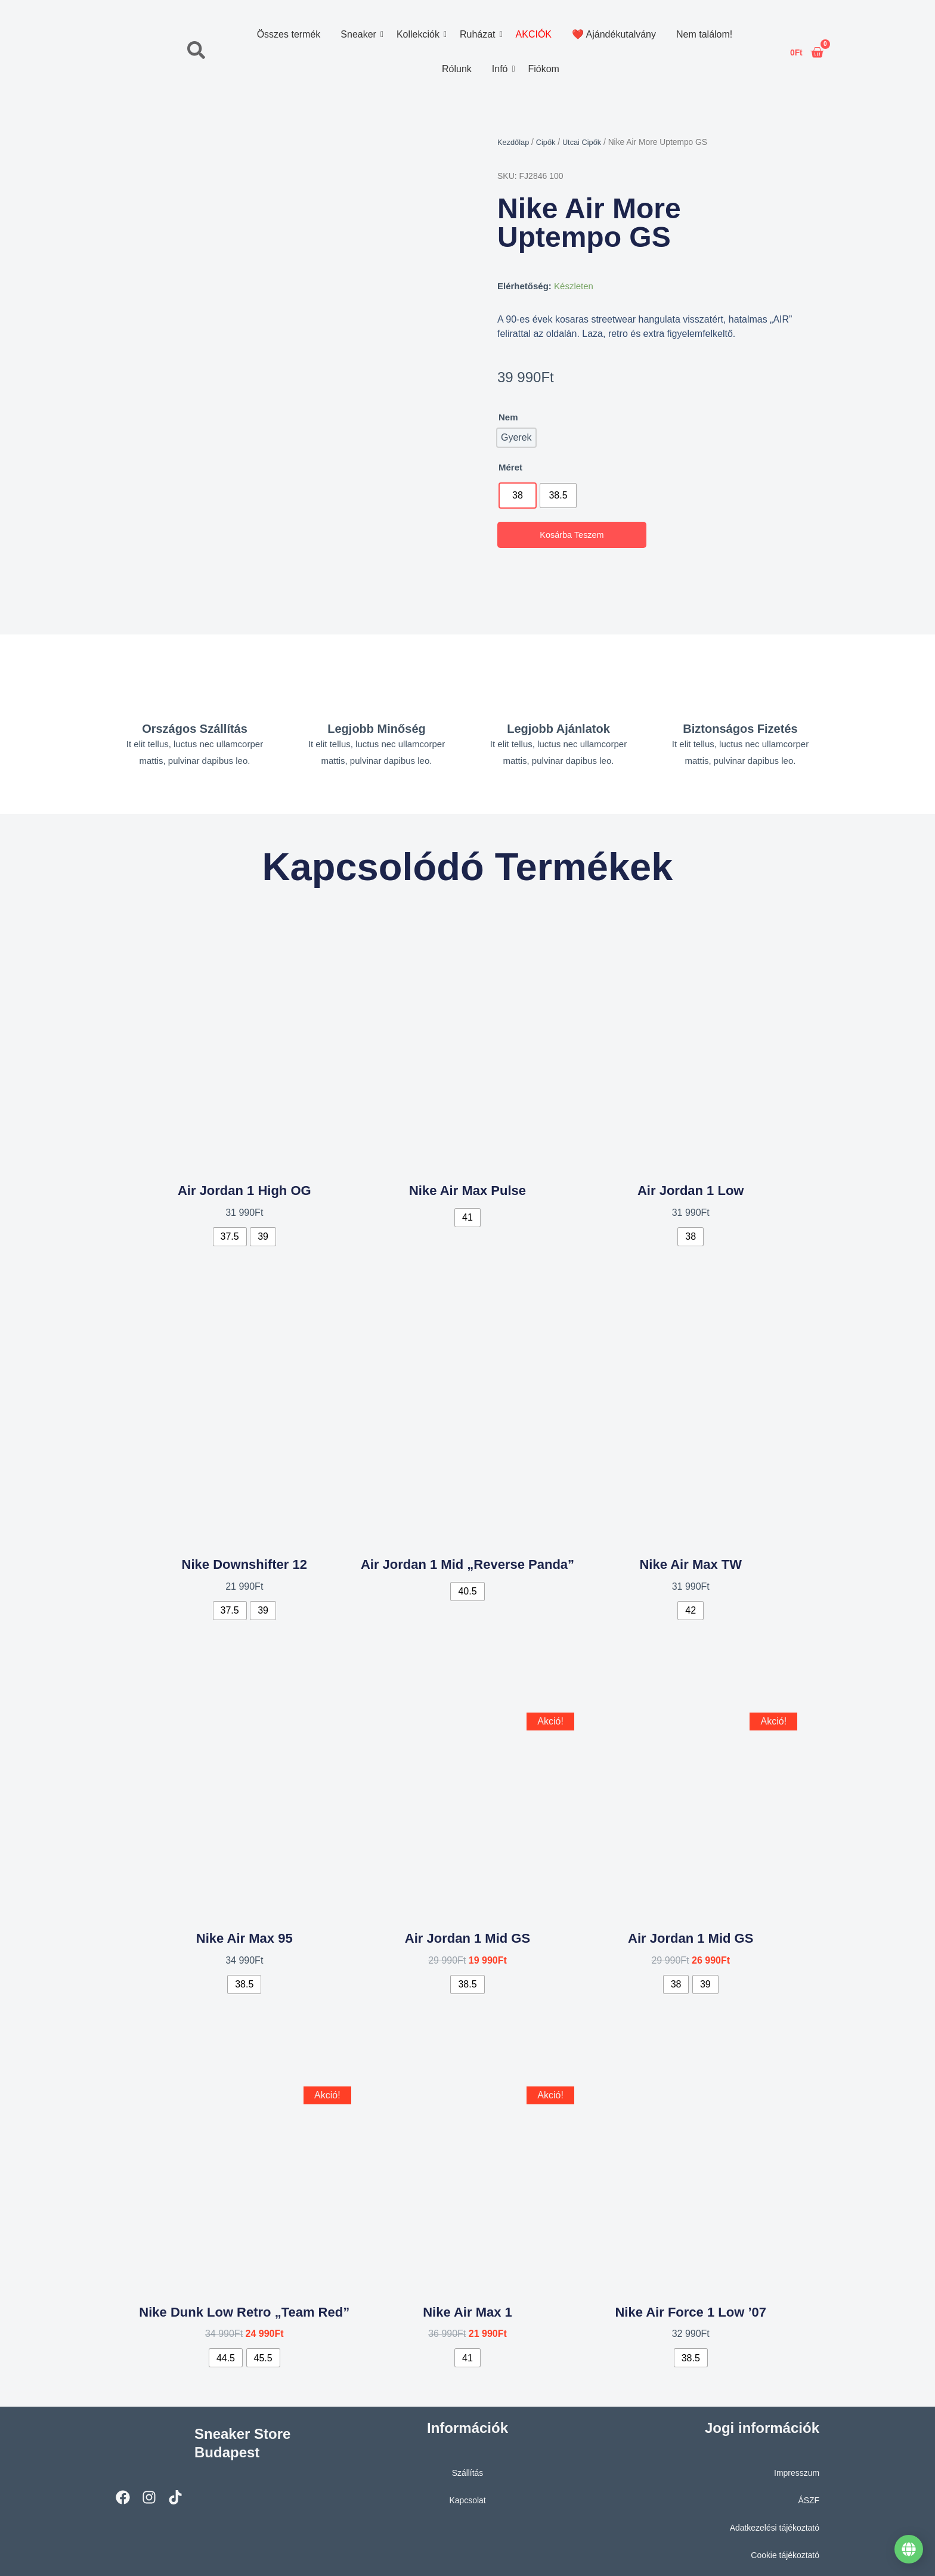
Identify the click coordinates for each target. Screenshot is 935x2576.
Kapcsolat (467, 2495)
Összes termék (288, 34)
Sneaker (360, 34)
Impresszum (794, 2468)
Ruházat (479, 34)
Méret (510, 467)
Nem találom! (704, 34)
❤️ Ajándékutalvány (613, 34)
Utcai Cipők (587, 142)
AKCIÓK (533, 34)
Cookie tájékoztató (782, 2550)
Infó (501, 69)
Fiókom (543, 69)
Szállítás (468, 2468)
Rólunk (456, 69)
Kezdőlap (514, 142)
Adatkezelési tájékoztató (771, 2523)
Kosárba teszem (572, 535)
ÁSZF (808, 2495)
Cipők (548, 142)
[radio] (517, 495)
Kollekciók (419, 34)
